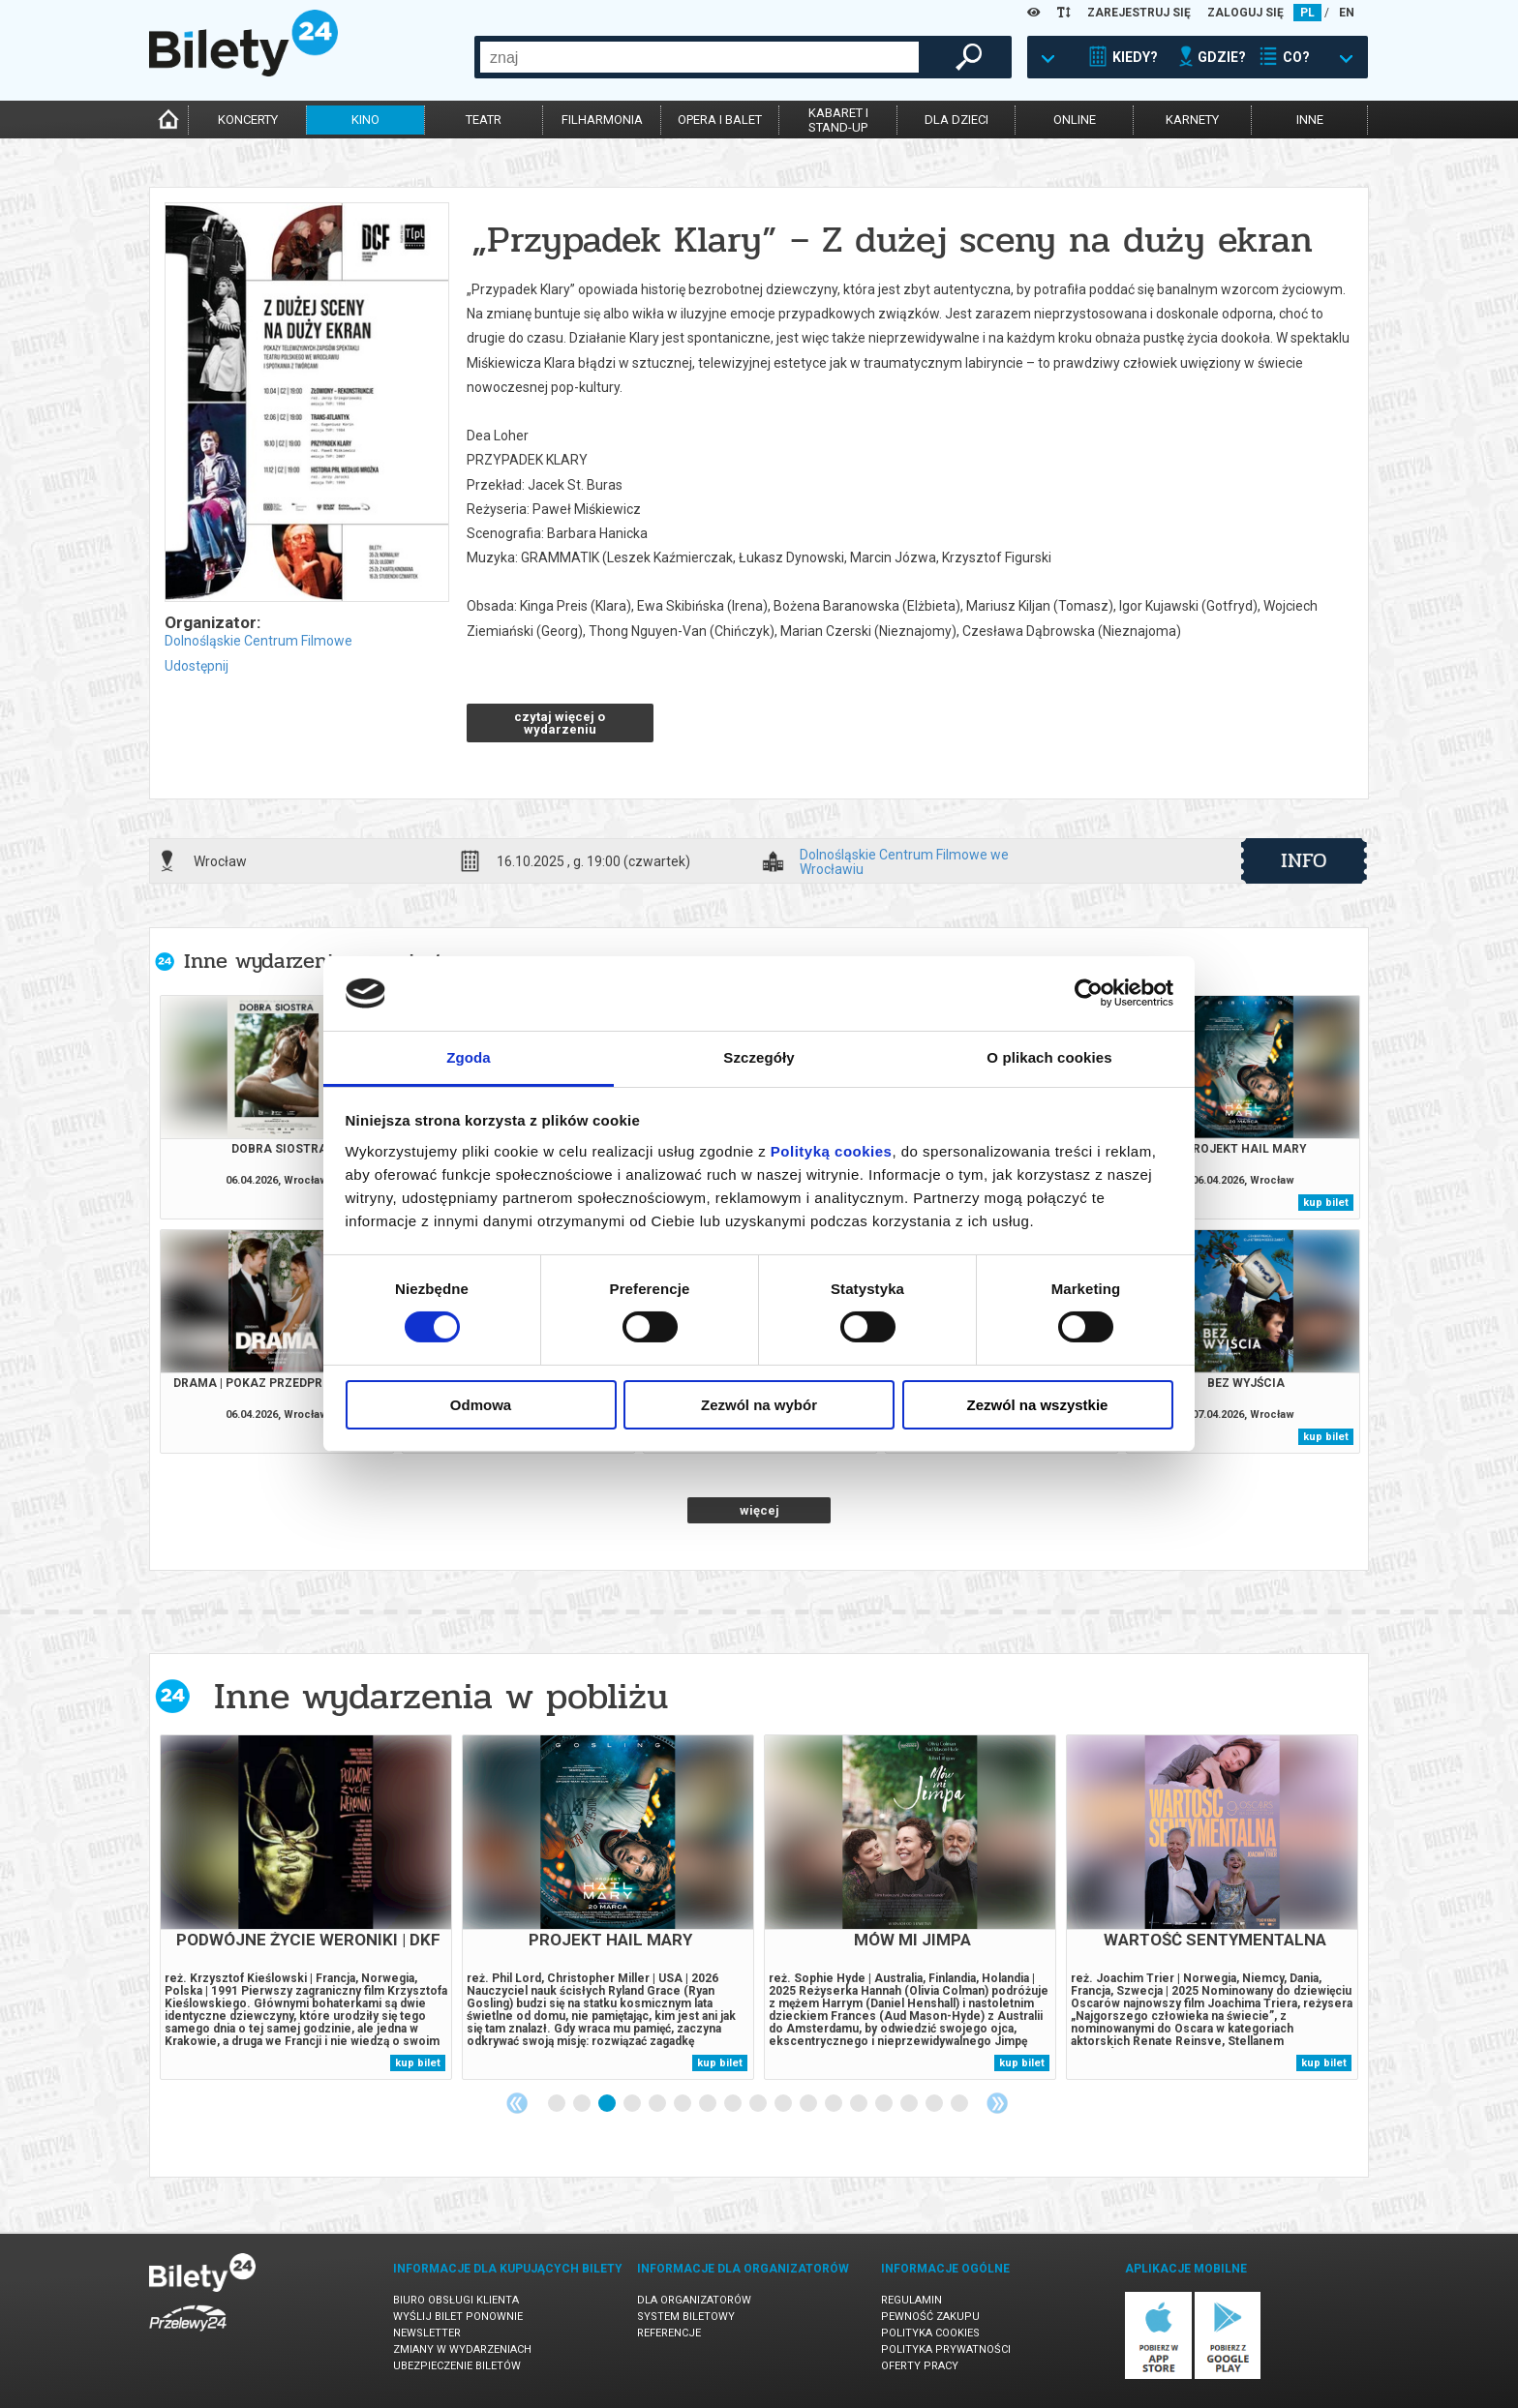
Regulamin (911, 2300)
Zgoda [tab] (468, 1057)
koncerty (248, 119)
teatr (483, 119)
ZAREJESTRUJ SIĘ (1139, 12)
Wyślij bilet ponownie (458, 2316)
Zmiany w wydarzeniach (462, 2349)
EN (1346, 12)
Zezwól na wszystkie (1037, 1405)
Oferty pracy (919, 2366)
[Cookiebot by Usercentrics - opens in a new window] (1088, 993)
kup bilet (1326, 1202)
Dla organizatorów (694, 2300)
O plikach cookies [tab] (1049, 1057)
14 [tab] (885, 2104)
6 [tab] (683, 2104)
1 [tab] (557, 2104)
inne (1309, 119)
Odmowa (480, 1405)
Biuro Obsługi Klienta (456, 2300)
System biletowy (686, 2316)
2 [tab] (582, 2104)
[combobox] (699, 57)
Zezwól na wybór (759, 1405)
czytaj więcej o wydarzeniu (559, 723)
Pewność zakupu (930, 2316)
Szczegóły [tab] (758, 1057)
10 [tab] (784, 2104)
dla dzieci (956, 119)
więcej (759, 1510)
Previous (517, 2103)
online (1074, 119)
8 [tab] (734, 2104)
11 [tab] (809, 2104)
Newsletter (427, 2333)
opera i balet (720, 119)
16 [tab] (935, 2104)
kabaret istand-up (838, 120)
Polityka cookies (930, 2333)
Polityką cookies (832, 1151)
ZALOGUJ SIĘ (1245, 12)
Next (997, 2103)
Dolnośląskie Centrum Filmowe (258, 640)
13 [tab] (859, 2104)
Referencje (669, 2333)
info (1304, 860)
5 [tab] (658, 2104)
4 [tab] (633, 2104)
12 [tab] (834, 2104)
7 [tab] (708, 2104)
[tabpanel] (306, 1907)
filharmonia (602, 119)
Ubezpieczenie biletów (457, 2366)
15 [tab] (910, 2104)
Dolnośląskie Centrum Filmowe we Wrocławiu (904, 861)
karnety (1192, 119)
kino (365, 119)
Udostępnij (196, 666)
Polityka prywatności (946, 2349)
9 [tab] (759, 2104)
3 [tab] (608, 2104)
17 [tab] (960, 2104)
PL (1307, 12)
